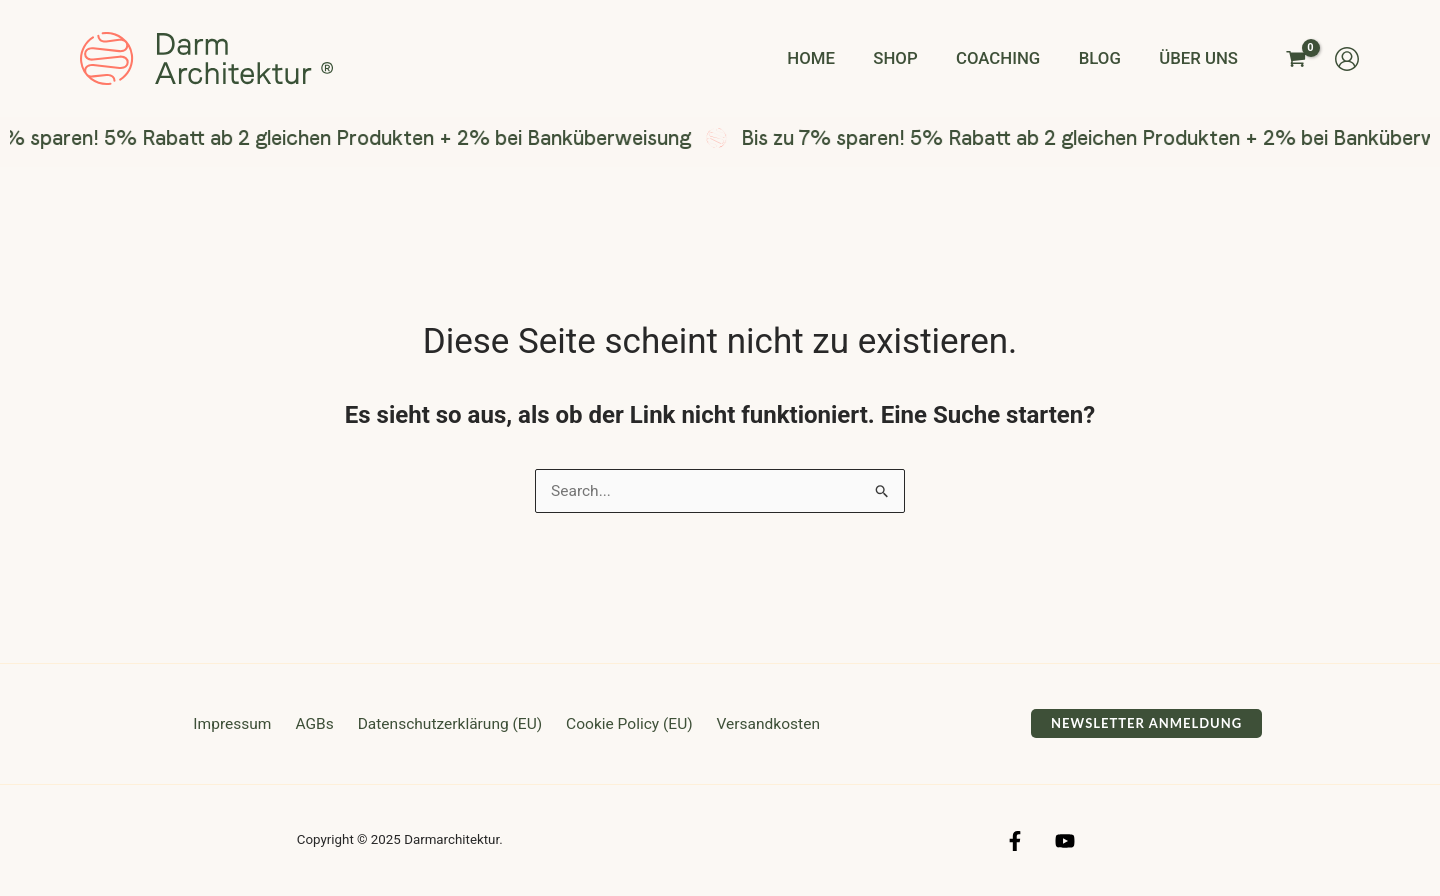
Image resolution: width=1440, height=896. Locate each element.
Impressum (241, 724)
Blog (1107, 58)
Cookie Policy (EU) (624, 724)
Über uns (1201, 58)
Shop (912, 58)
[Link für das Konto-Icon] (1347, 59)
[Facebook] (1015, 842)
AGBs (317, 724)
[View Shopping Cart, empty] (1295, 58)
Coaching (1010, 58)
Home (833, 58)
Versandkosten (759, 724)
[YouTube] (1065, 842)
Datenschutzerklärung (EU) (448, 724)
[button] (1146, 724)
